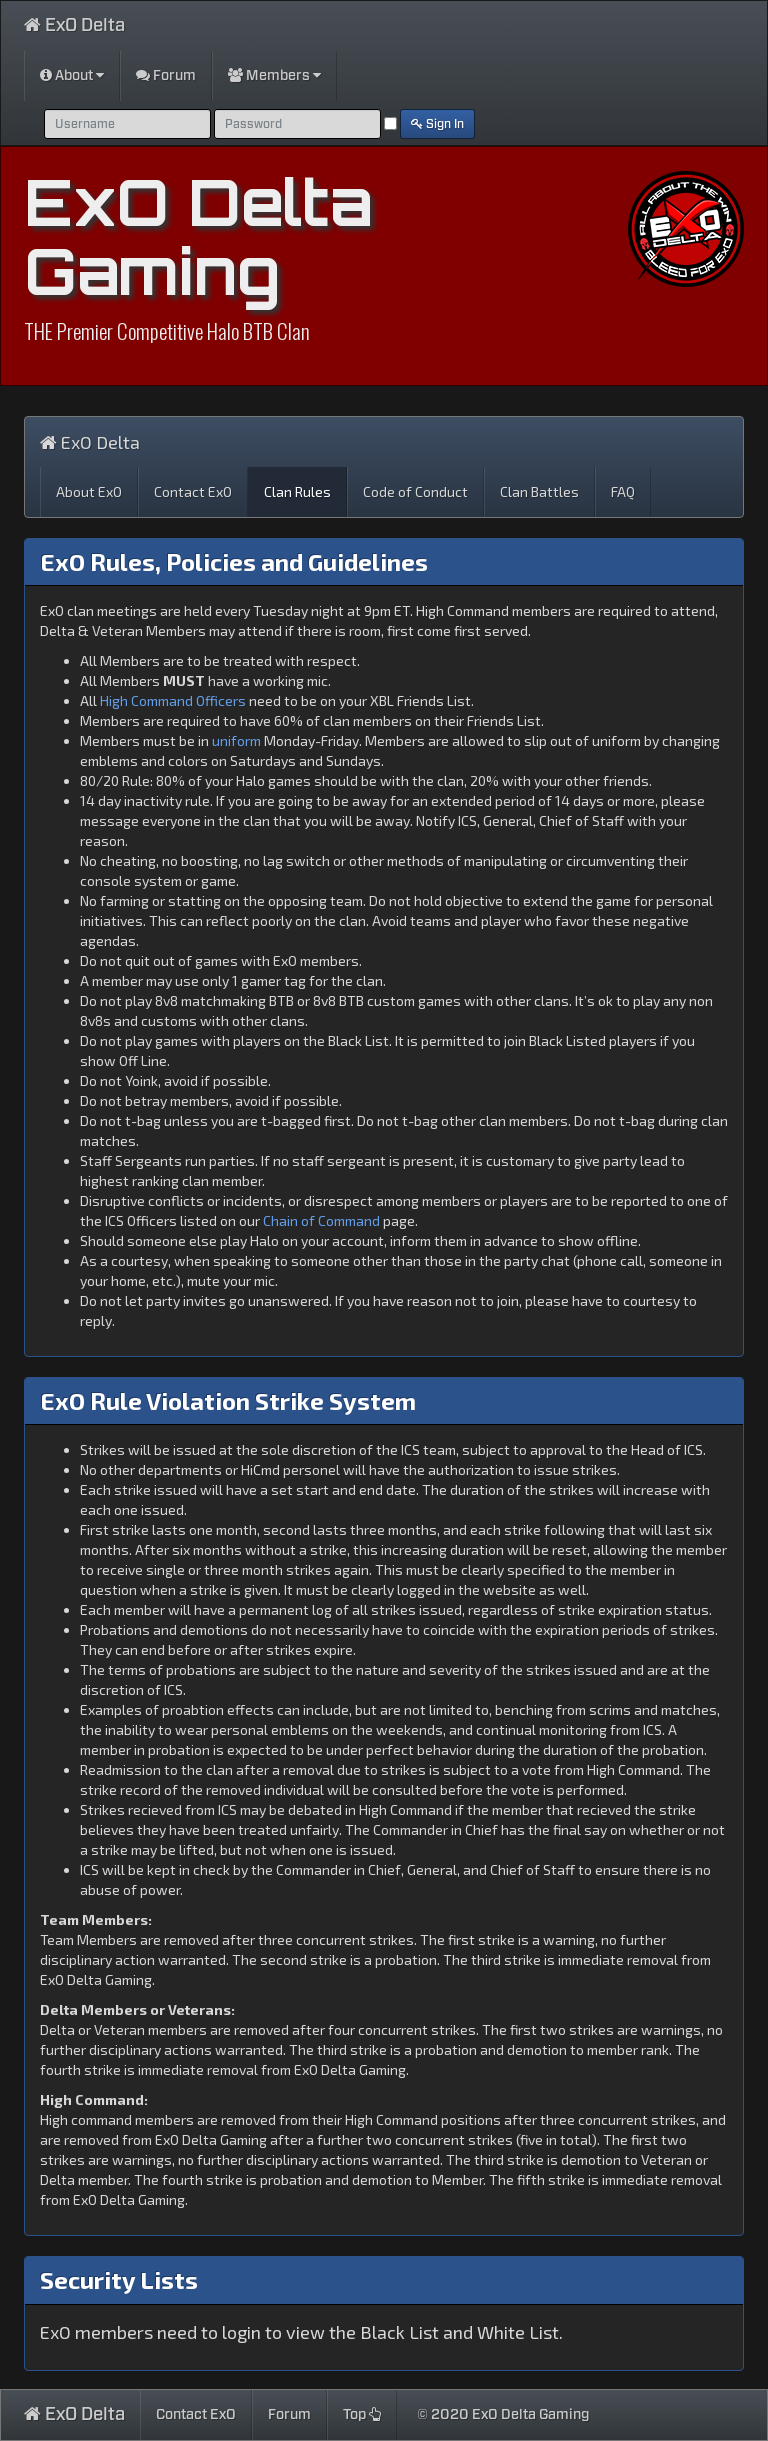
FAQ (623, 491)
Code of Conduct (415, 491)
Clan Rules (297, 491)
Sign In (437, 124)
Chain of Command (321, 1220)
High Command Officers (173, 700)
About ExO (89, 491)
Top (362, 2414)
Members (274, 75)
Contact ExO (193, 491)
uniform (236, 740)
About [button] (72, 75)
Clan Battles (539, 491)
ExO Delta (74, 25)
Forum (166, 75)
